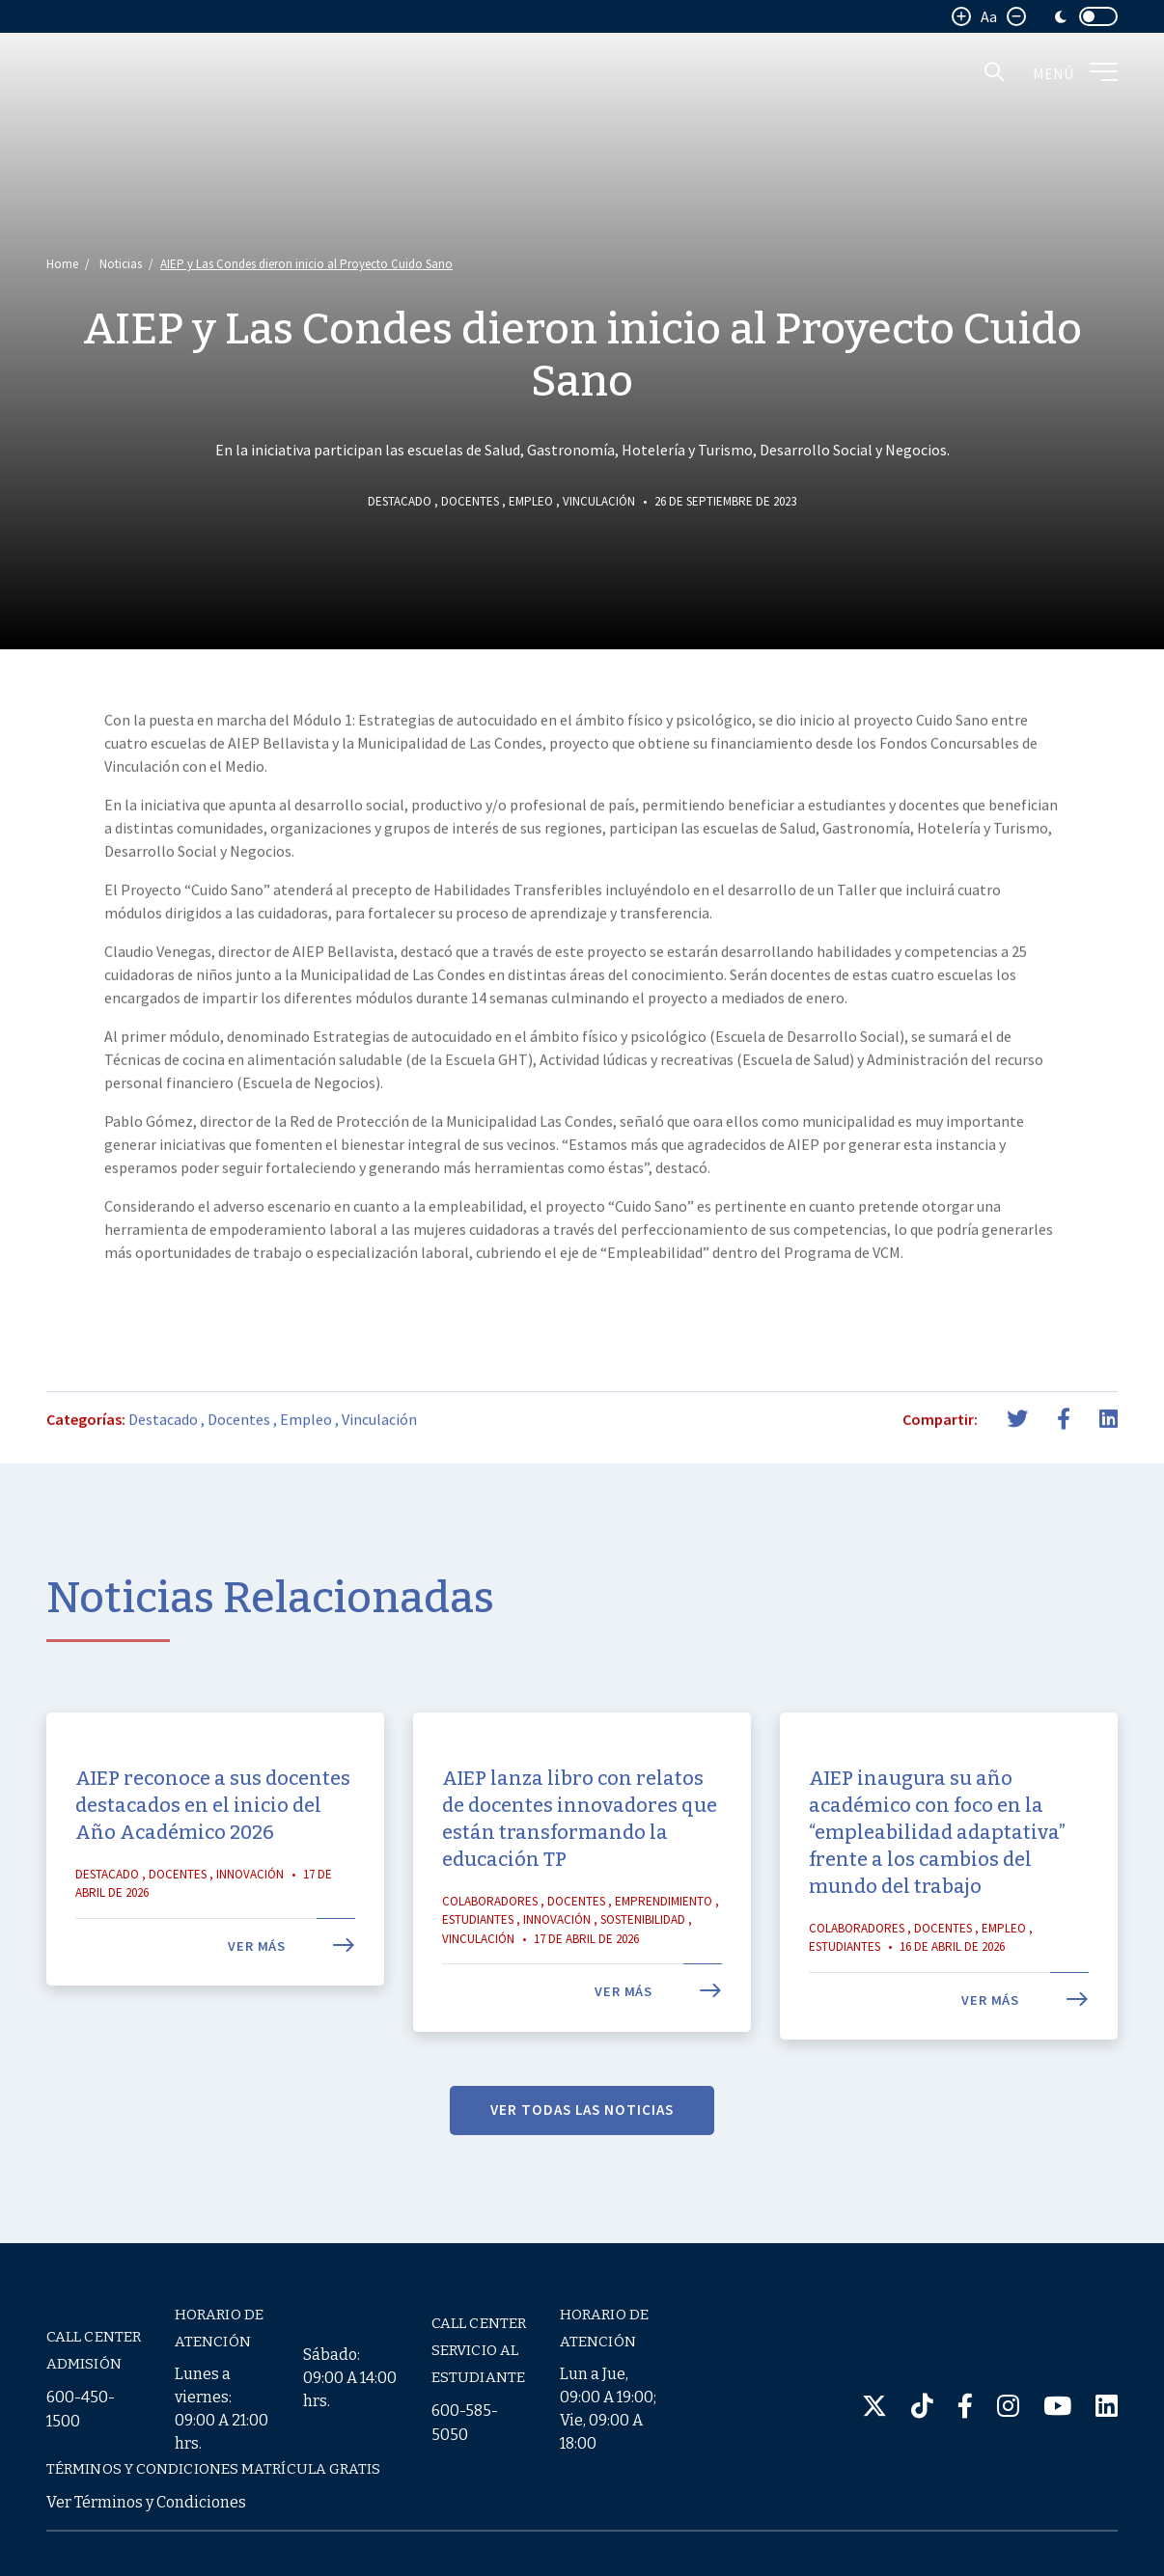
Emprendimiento (663, 1960)
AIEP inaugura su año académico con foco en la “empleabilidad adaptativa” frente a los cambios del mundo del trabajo (937, 1891)
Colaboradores (490, 1960)
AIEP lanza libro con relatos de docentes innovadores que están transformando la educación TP (579, 1877)
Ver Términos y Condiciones (146, 2502)
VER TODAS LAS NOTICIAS (582, 2168)
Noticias (120, 264)
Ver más (291, 2005)
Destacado (399, 501)
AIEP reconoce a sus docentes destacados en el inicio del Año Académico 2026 (212, 1864)
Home (62, 264)
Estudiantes (477, 1978)
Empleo (531, 501)
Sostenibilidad (642, 1978)
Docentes (470, 501)
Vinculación (599, 501)
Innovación (250, 1933)
